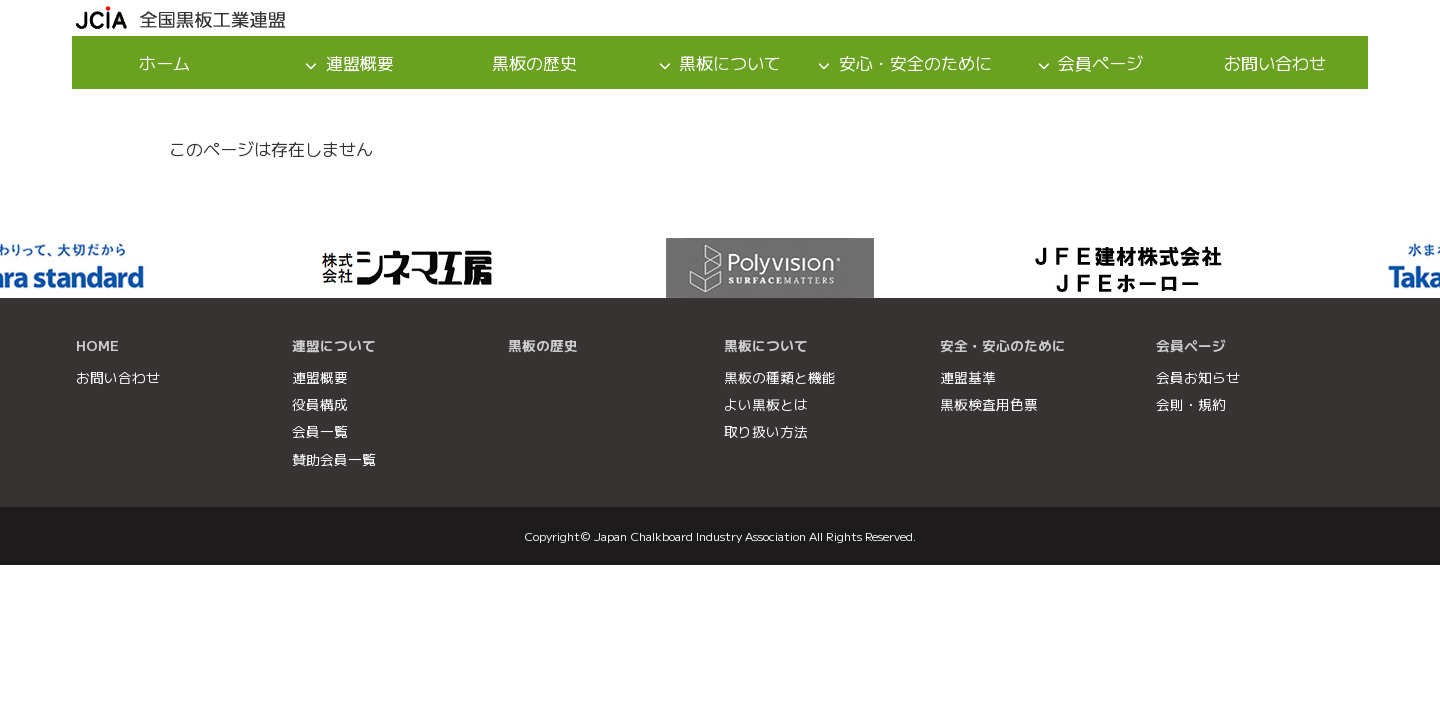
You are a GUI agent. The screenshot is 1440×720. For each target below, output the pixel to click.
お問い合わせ (1275, 62)
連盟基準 (968, 377)
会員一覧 (320, 431)
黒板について (730, 62)
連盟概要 (360, 62)
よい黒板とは (766, 404)
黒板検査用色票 (989, 404)
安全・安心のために (1003, 345)
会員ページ (1100, 62)
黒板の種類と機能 (780, 377)
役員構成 (320, 404)
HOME (97, 345)
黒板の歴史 (534, 62)
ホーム (164, 62)
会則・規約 (1191, 404)
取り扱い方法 (766, 431)
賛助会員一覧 (334, 459)
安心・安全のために (915, 62)
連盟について (334, 345)
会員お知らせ (1198, 377)
